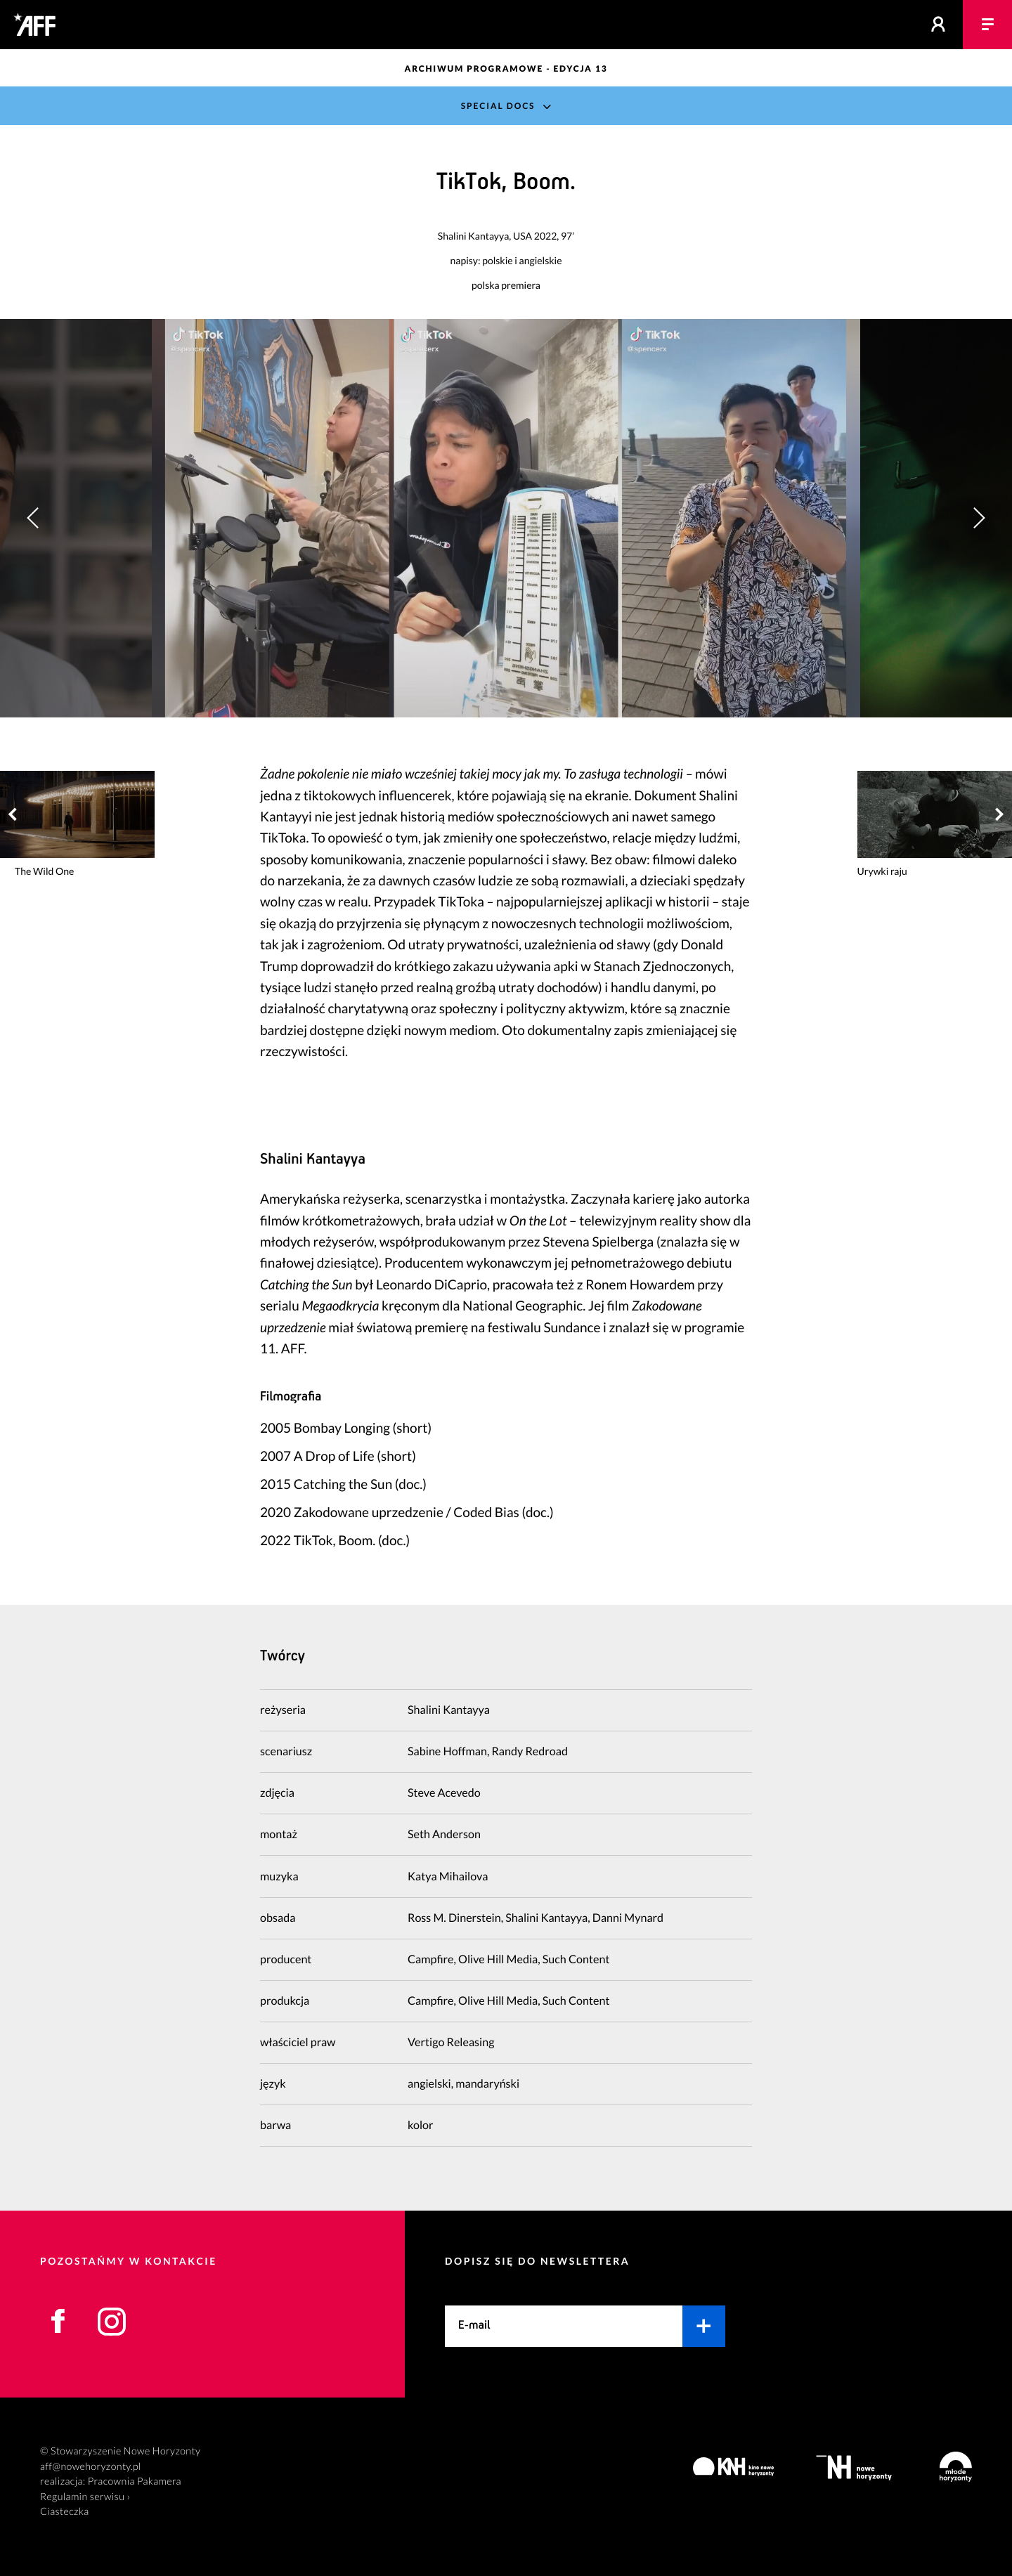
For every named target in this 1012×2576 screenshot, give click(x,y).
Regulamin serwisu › (85, 2497)
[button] (978, 518)
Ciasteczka (64, 2512)
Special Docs (498, 105)
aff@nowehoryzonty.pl (90, 2467)
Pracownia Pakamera (134, 2481)
